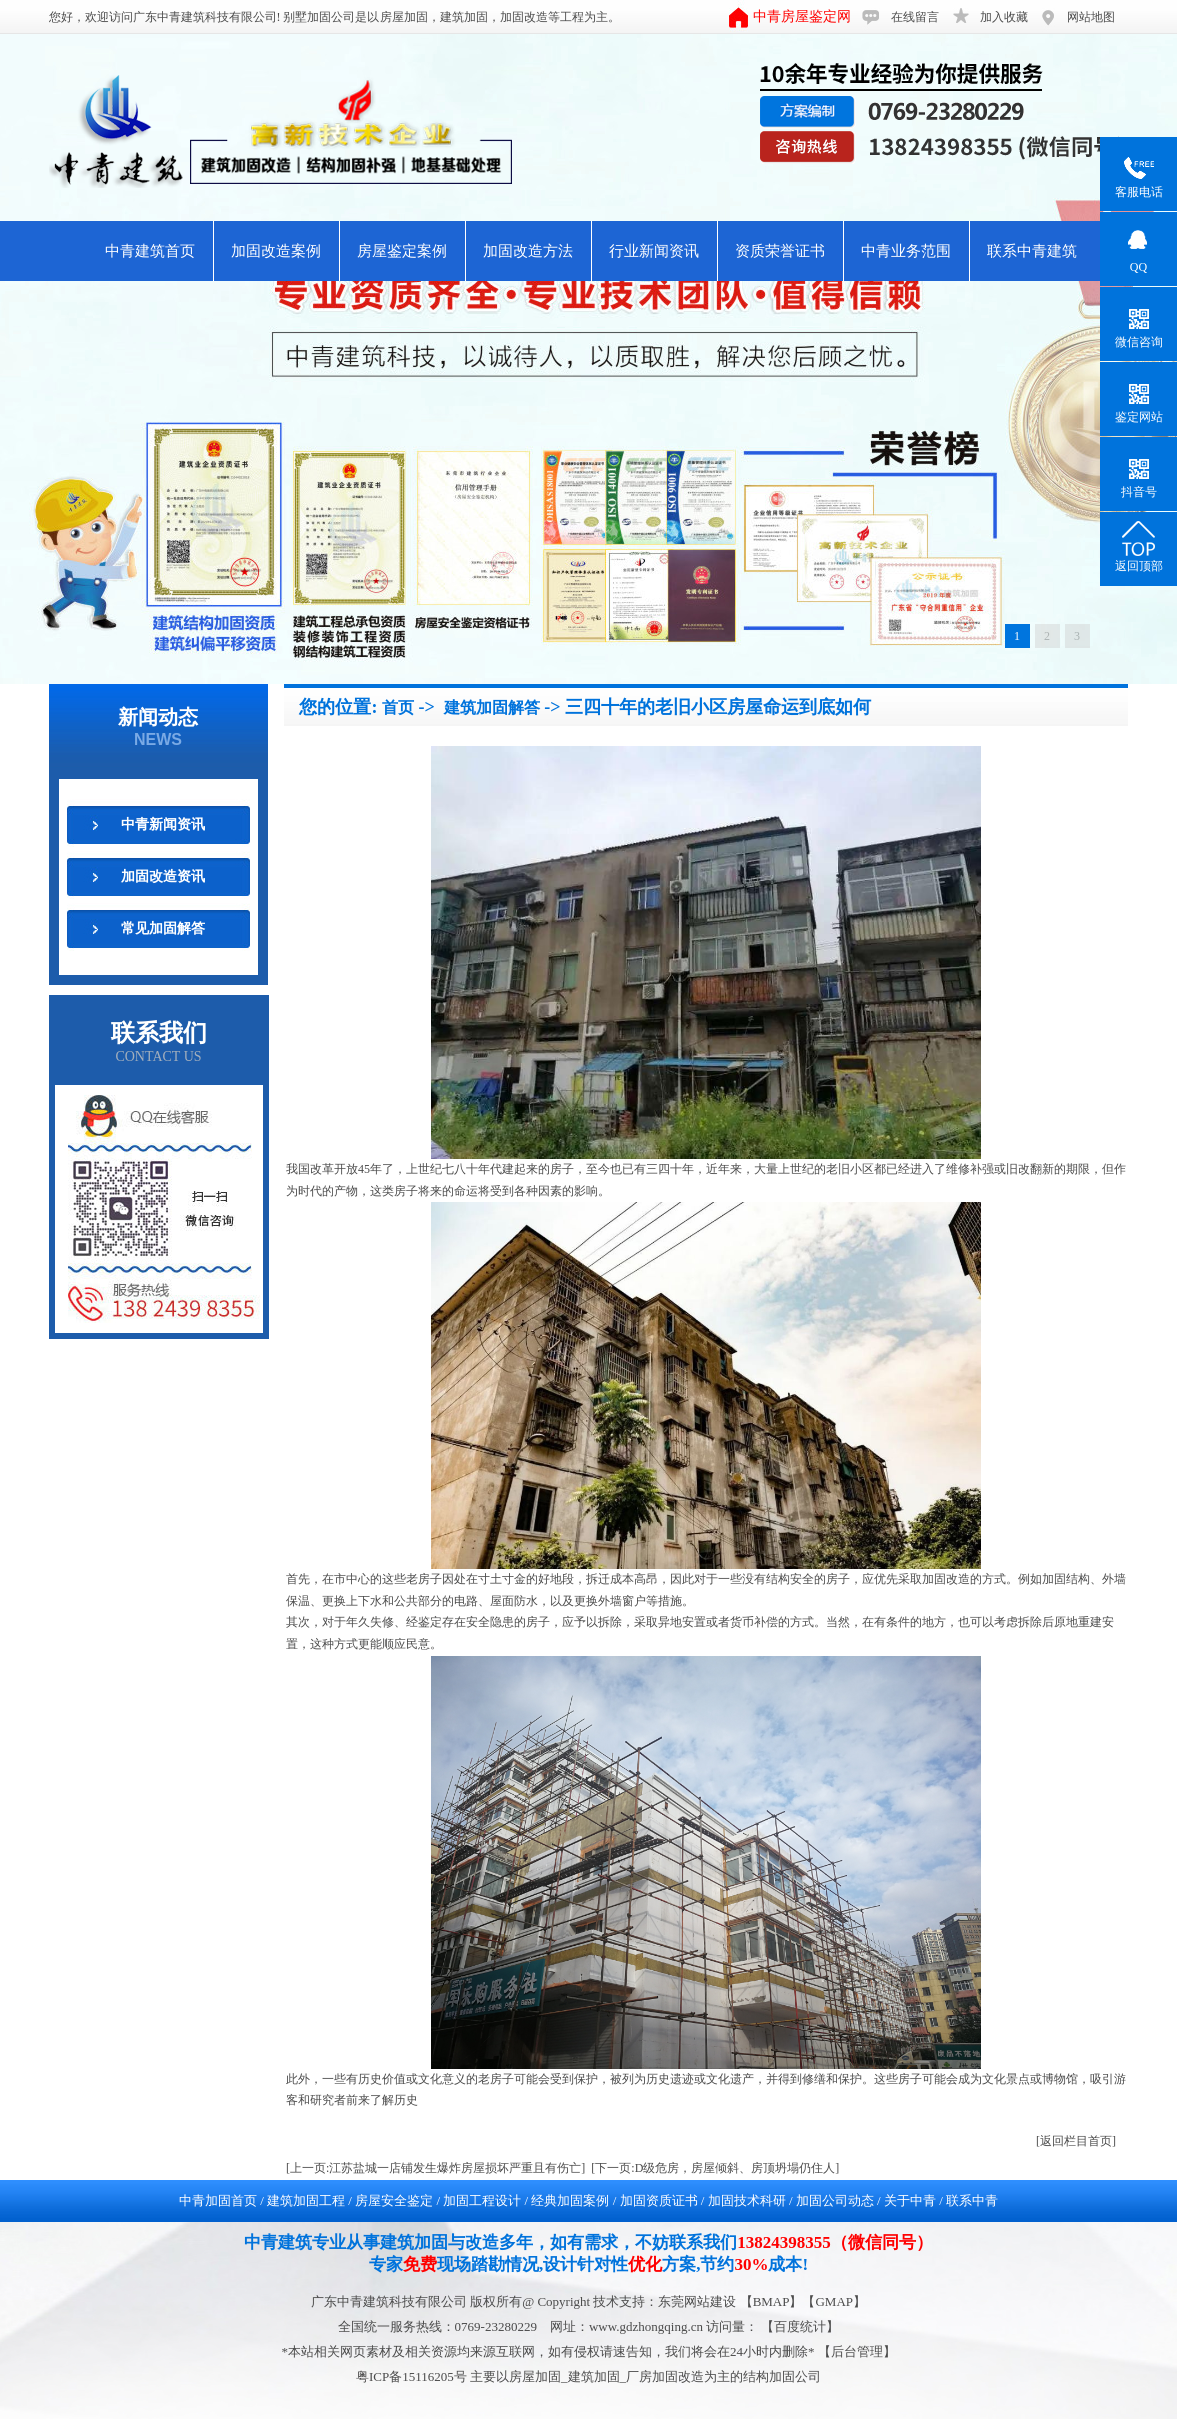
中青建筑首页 (150, 251)
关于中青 (910, 2200)
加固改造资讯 (163, 876)
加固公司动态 (835, 2200)
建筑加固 (464, 17)
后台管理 (857, 2351)
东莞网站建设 (697, 2301)
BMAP (771, 2301)
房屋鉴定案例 (402, 251)
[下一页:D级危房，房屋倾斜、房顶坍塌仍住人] (715, 2168)
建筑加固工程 (306, 2200)
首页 (398, 707)
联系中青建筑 (1032, 251)
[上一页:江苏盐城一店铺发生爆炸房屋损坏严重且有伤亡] (435, 2168)
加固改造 (524, 17)
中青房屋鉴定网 (802, 16)
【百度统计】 (800, 2326)
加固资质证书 (659, 2200)
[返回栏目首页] (1076, 2141)
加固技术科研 (747, 2200)
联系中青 (972, 2200)
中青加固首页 (218, 2200)
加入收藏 (1004, 17)
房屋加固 (404, 17)
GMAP (834, 2301)
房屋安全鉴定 (394, 2200)
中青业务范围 (906, 251)
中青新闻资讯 (163, 824)
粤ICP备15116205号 (413, 2376)
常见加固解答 (163, 928)
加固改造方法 (528, 251)
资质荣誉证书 (780, 251)
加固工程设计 (482, 2200)
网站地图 (1091, 17)
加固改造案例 (276, 251)
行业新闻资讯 (654, 251)
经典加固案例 (570, 2200)
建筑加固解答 (492, 707)
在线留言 (915, 17)
